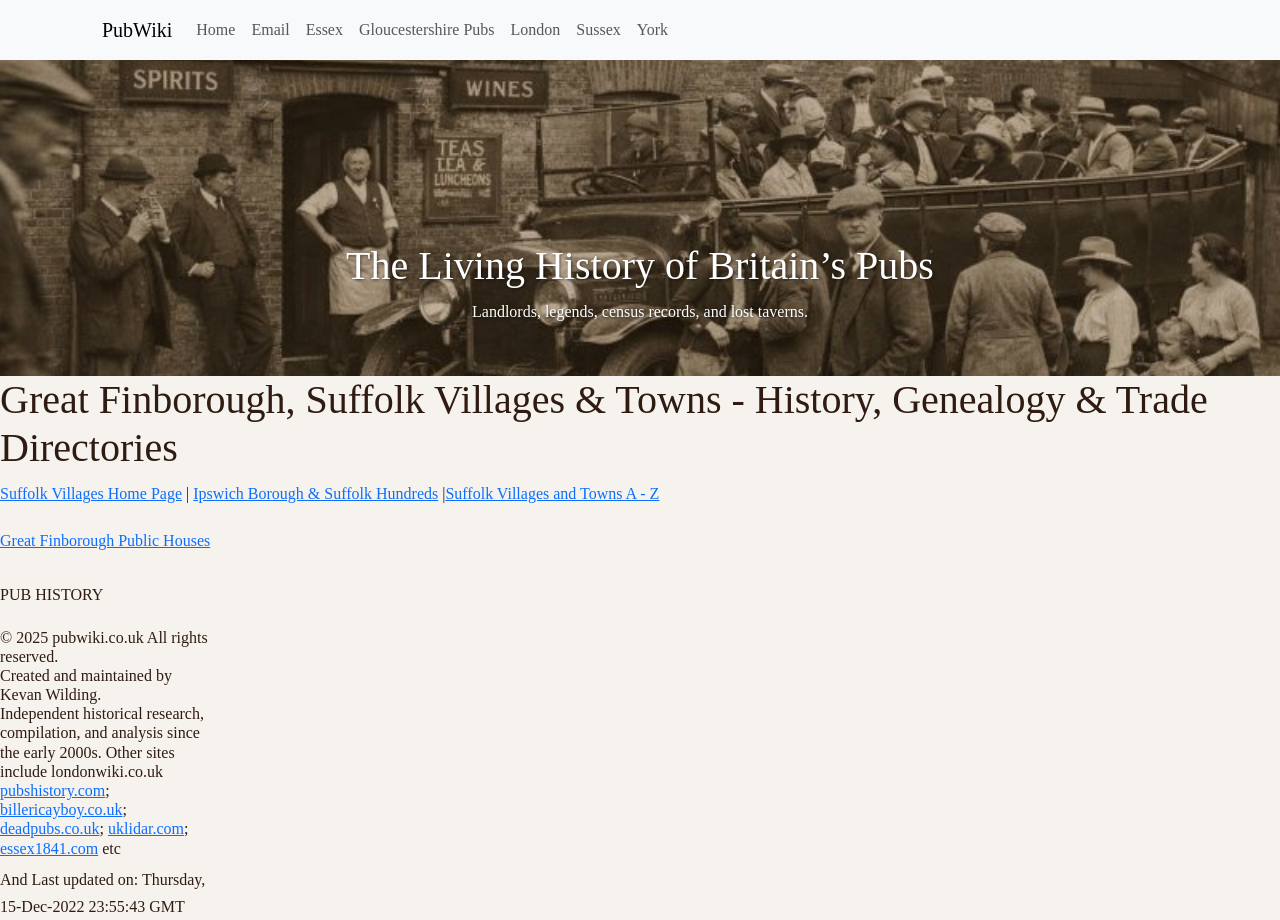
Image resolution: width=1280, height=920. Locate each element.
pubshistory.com (52, 790)
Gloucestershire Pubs (427, 29)
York (652, 29)
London (536, 29)
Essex (324, 29)
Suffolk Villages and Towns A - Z (552, 493)
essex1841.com (49, 848)
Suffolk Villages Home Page (91, 493)
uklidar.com (146, 828)
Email (270, 29)
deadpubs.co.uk (50, 828)
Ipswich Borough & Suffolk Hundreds (315, 493)
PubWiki (137, 30)
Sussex (598, 29)
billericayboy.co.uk (61, 809)
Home (215, 29)
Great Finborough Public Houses (105, 540)
